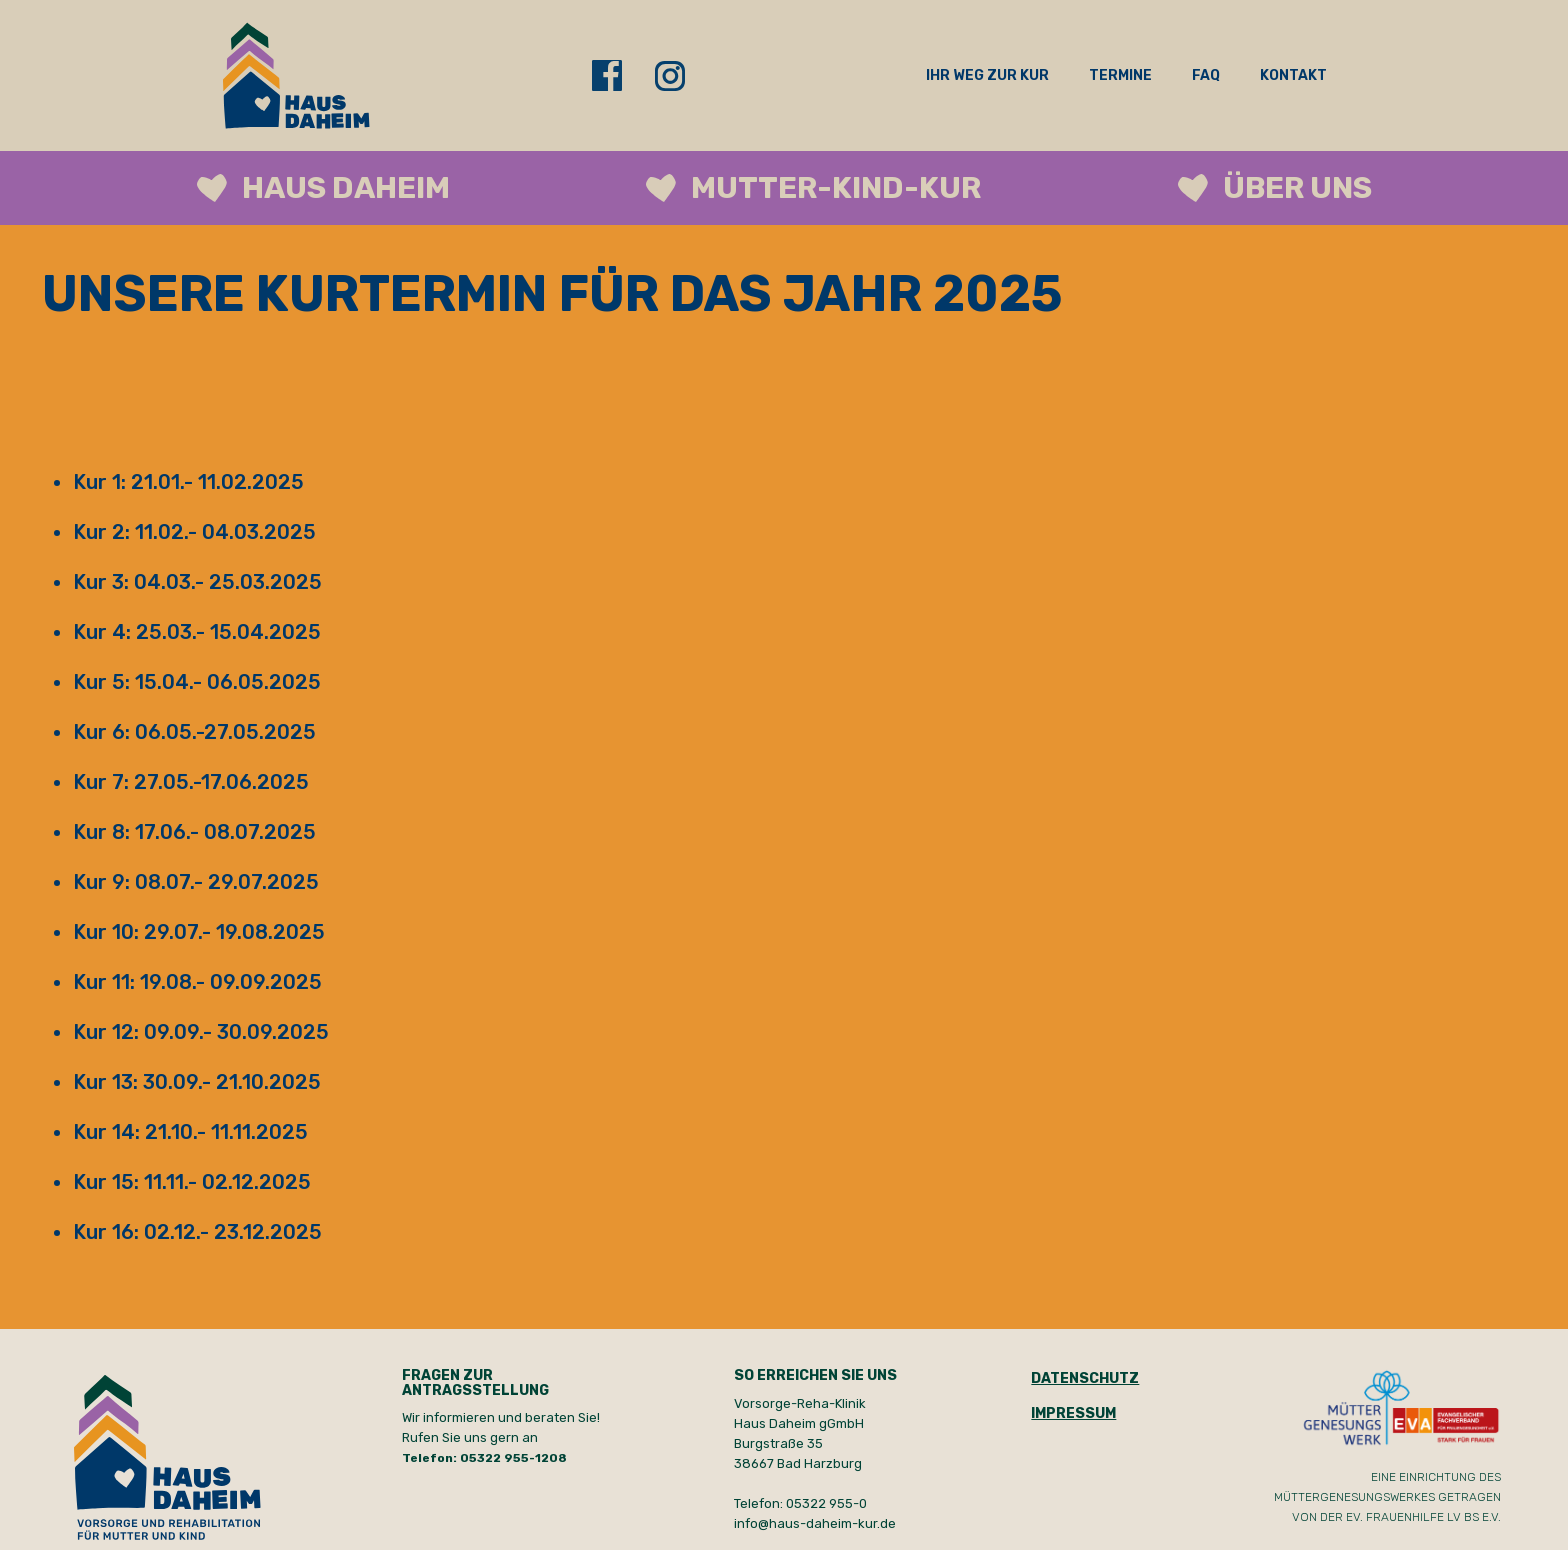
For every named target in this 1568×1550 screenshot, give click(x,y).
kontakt (1293, 75)
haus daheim (346, 188)
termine (1120, 75)
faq (1206, 75)
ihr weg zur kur (987, 75)
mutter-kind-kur (836, 188)
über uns (1297, 188)
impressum (1073, 1413)
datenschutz (1085, 1378)
